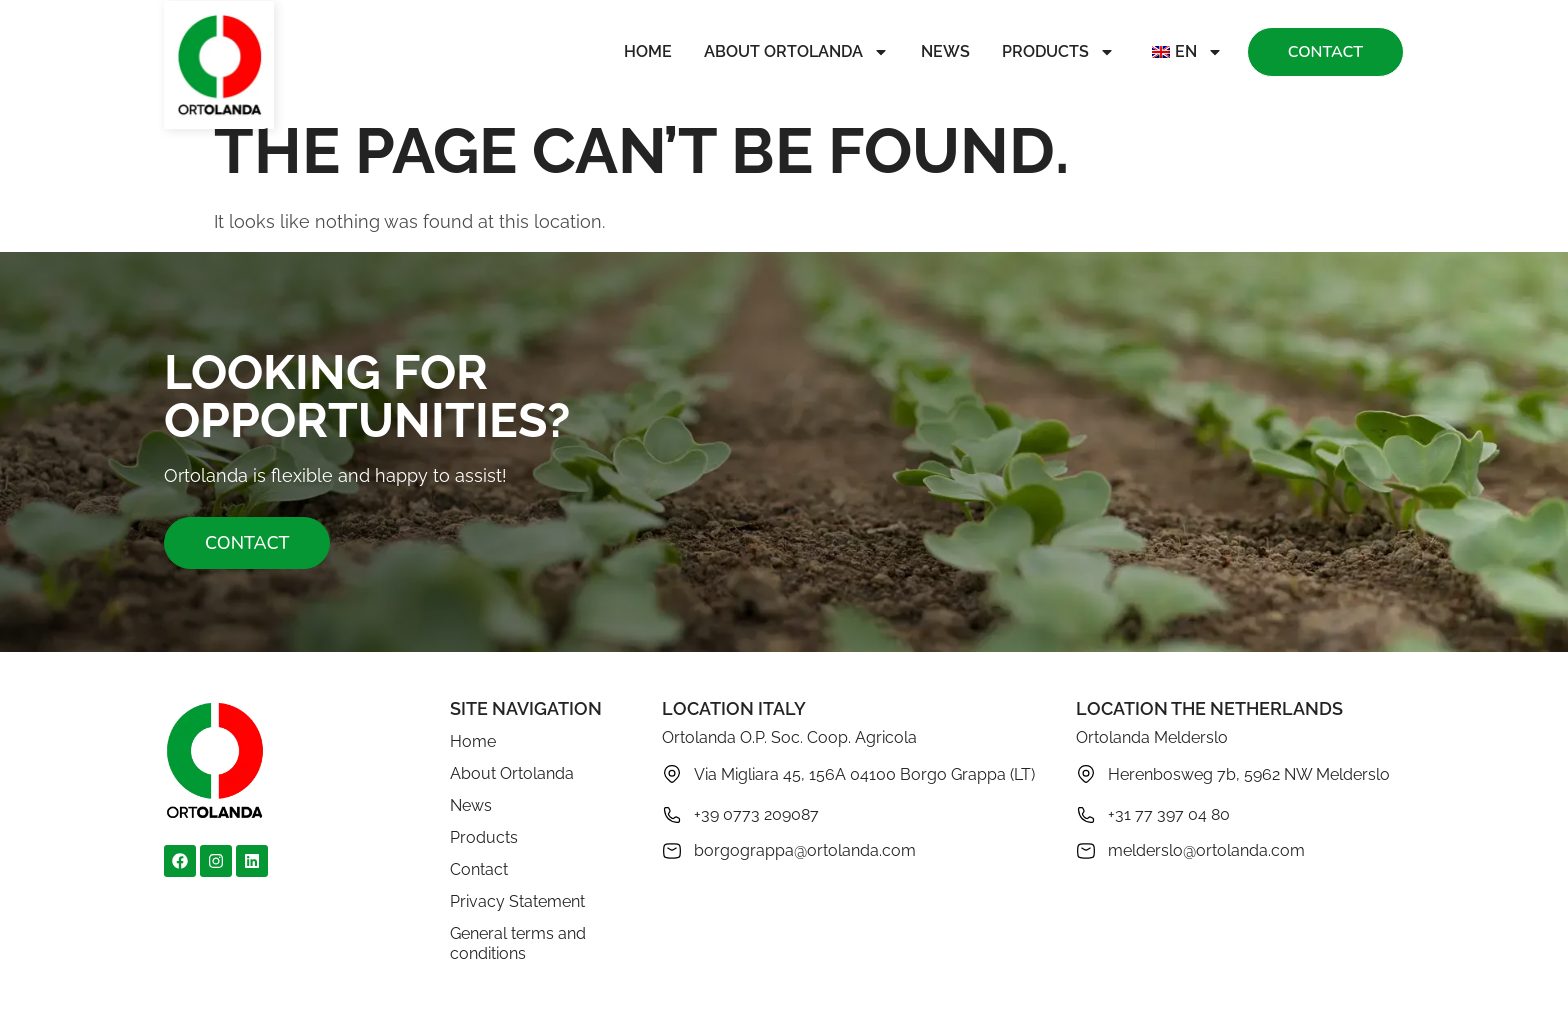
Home (648, 51)
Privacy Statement (517, 901)
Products (1058, 52)
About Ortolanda (796, 52)
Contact (479, 869)
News (945, 51)
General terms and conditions (518, 943)
